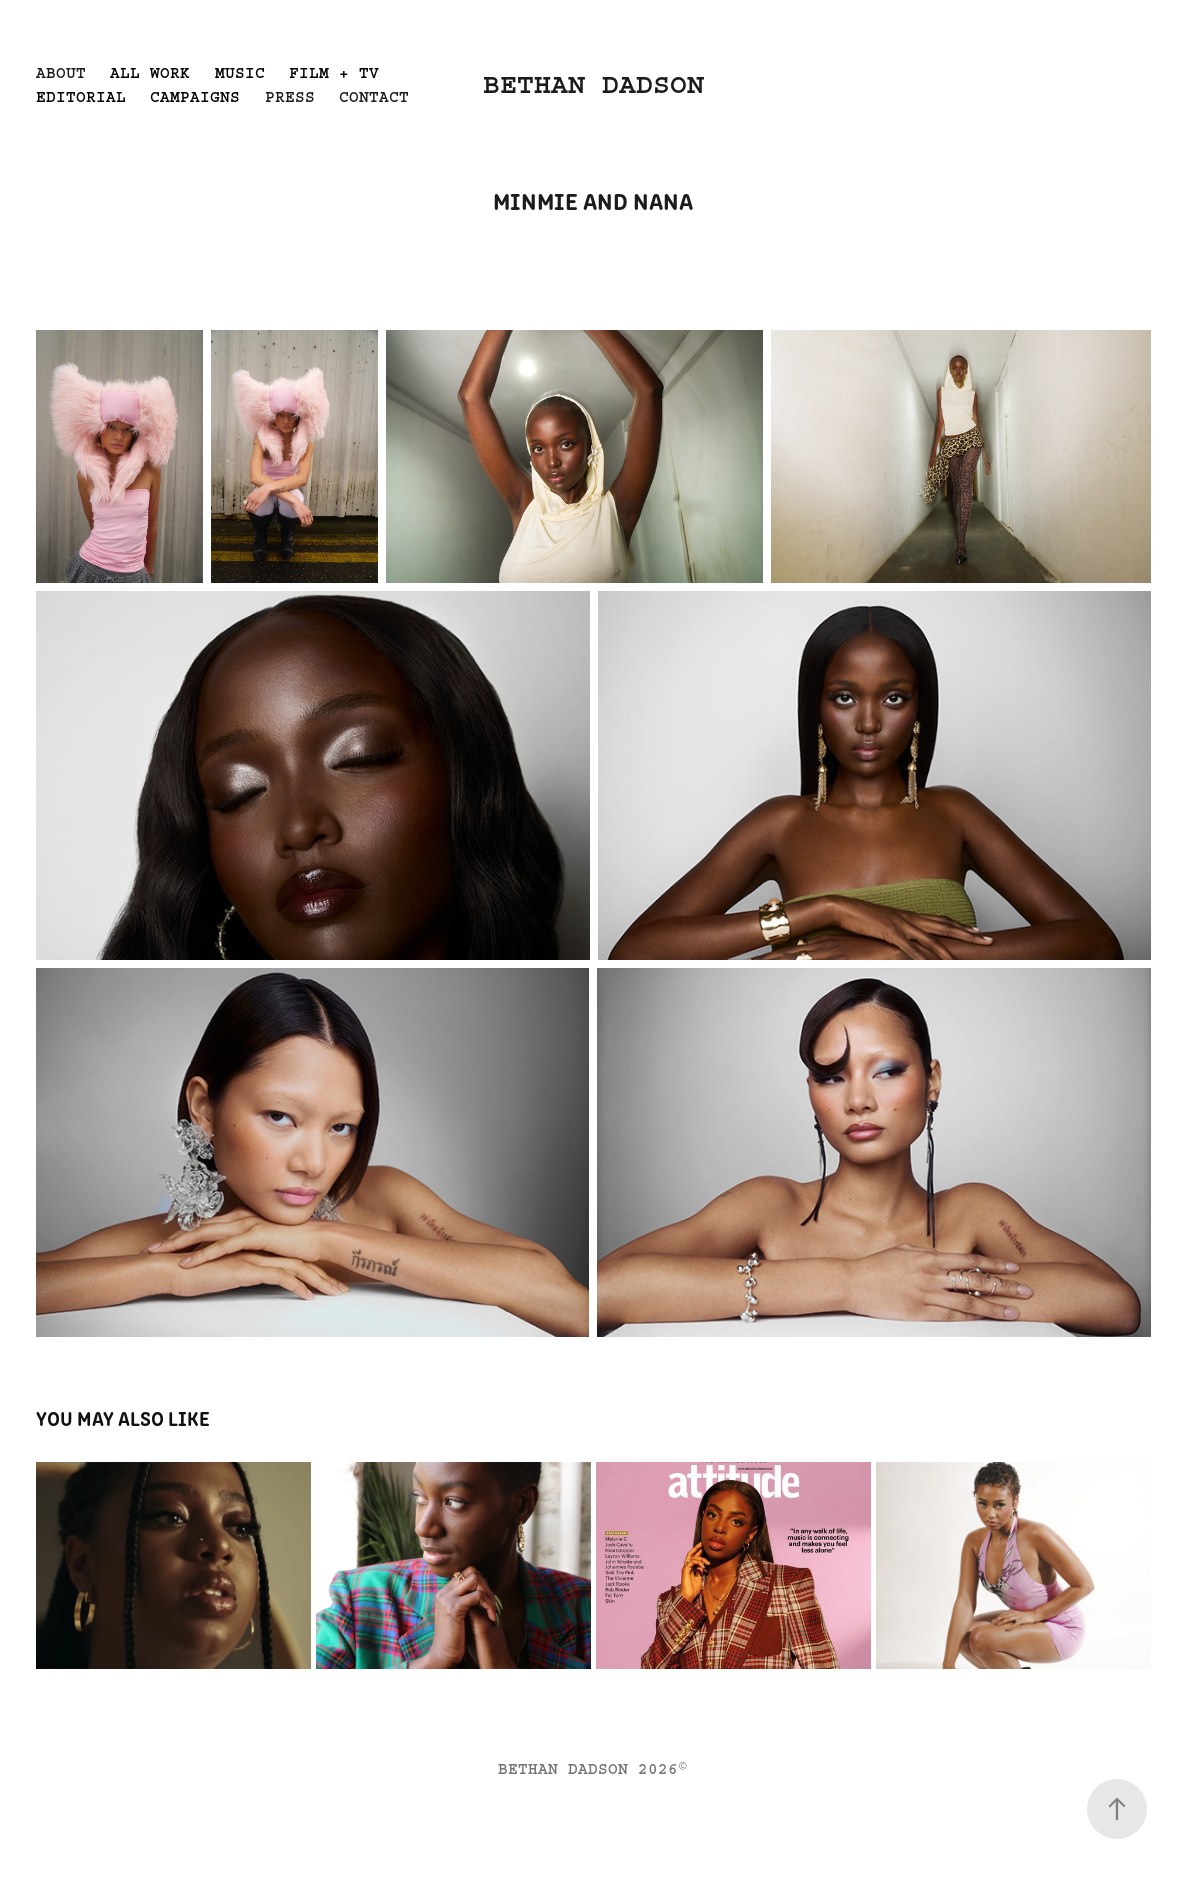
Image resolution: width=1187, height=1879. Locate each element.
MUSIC (240, 73)
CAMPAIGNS (195, 97)
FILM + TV (334, 73)
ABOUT (61, 73)
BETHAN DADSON (593, 84)
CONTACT (374, 97)
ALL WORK (150, 73)
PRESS (290, 97)
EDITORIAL (81, 97)
